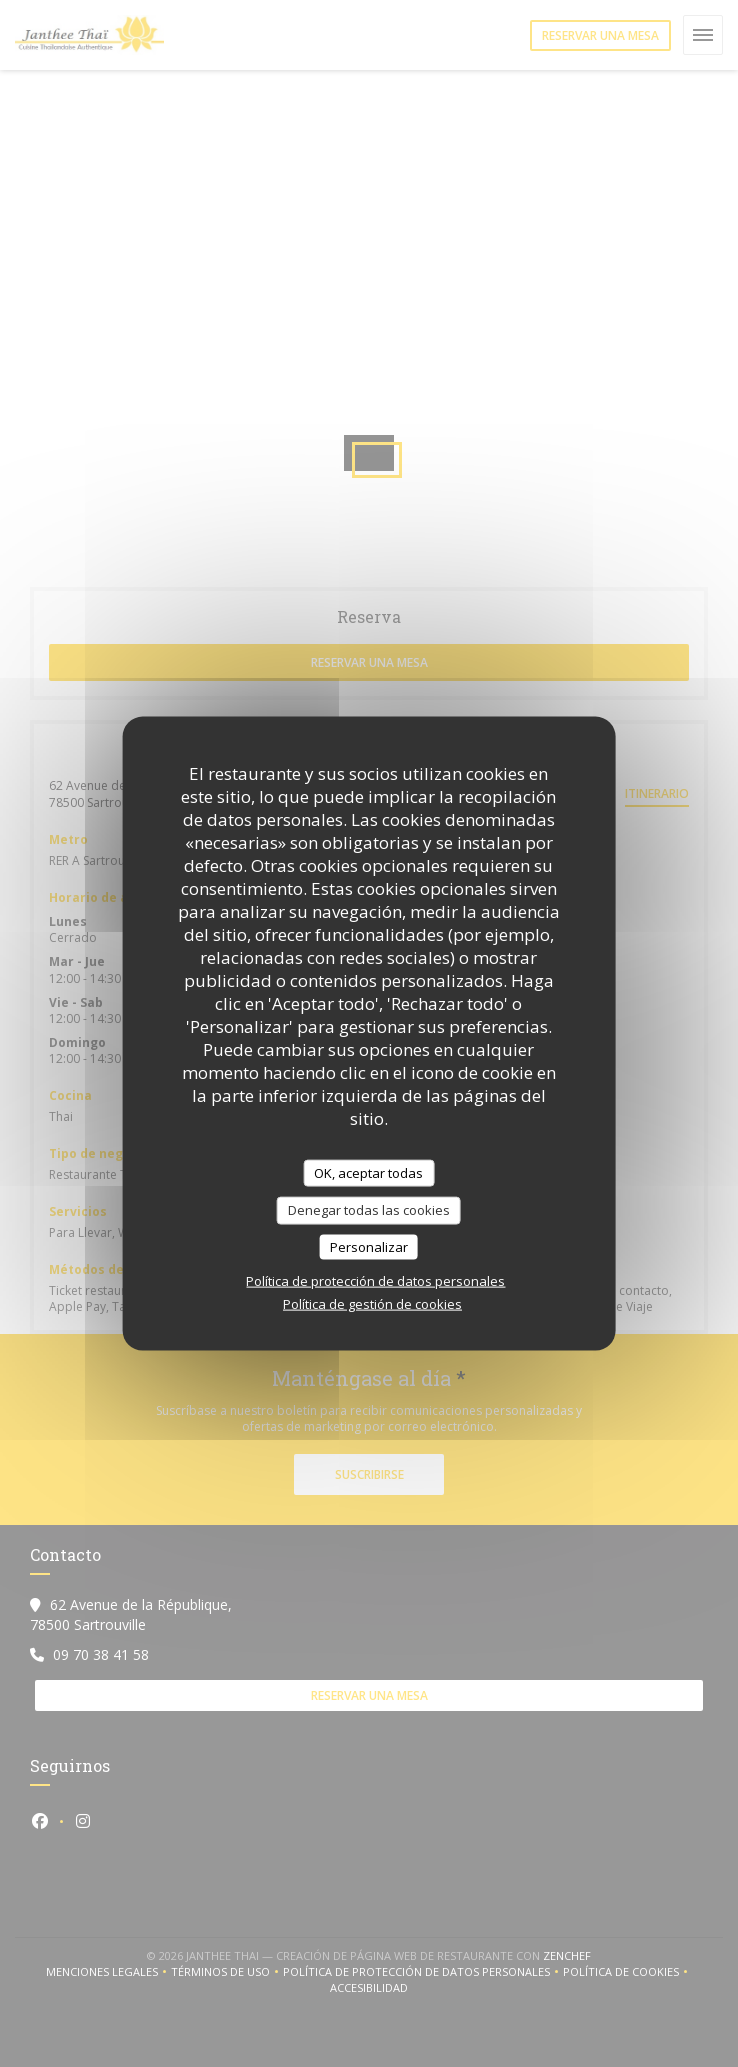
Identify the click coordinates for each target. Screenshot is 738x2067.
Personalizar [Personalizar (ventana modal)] (369, 1246)
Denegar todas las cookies (369, 1210)
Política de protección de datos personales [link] (375, 1281)
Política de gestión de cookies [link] (372, 1304)
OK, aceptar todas (368, 1172)
